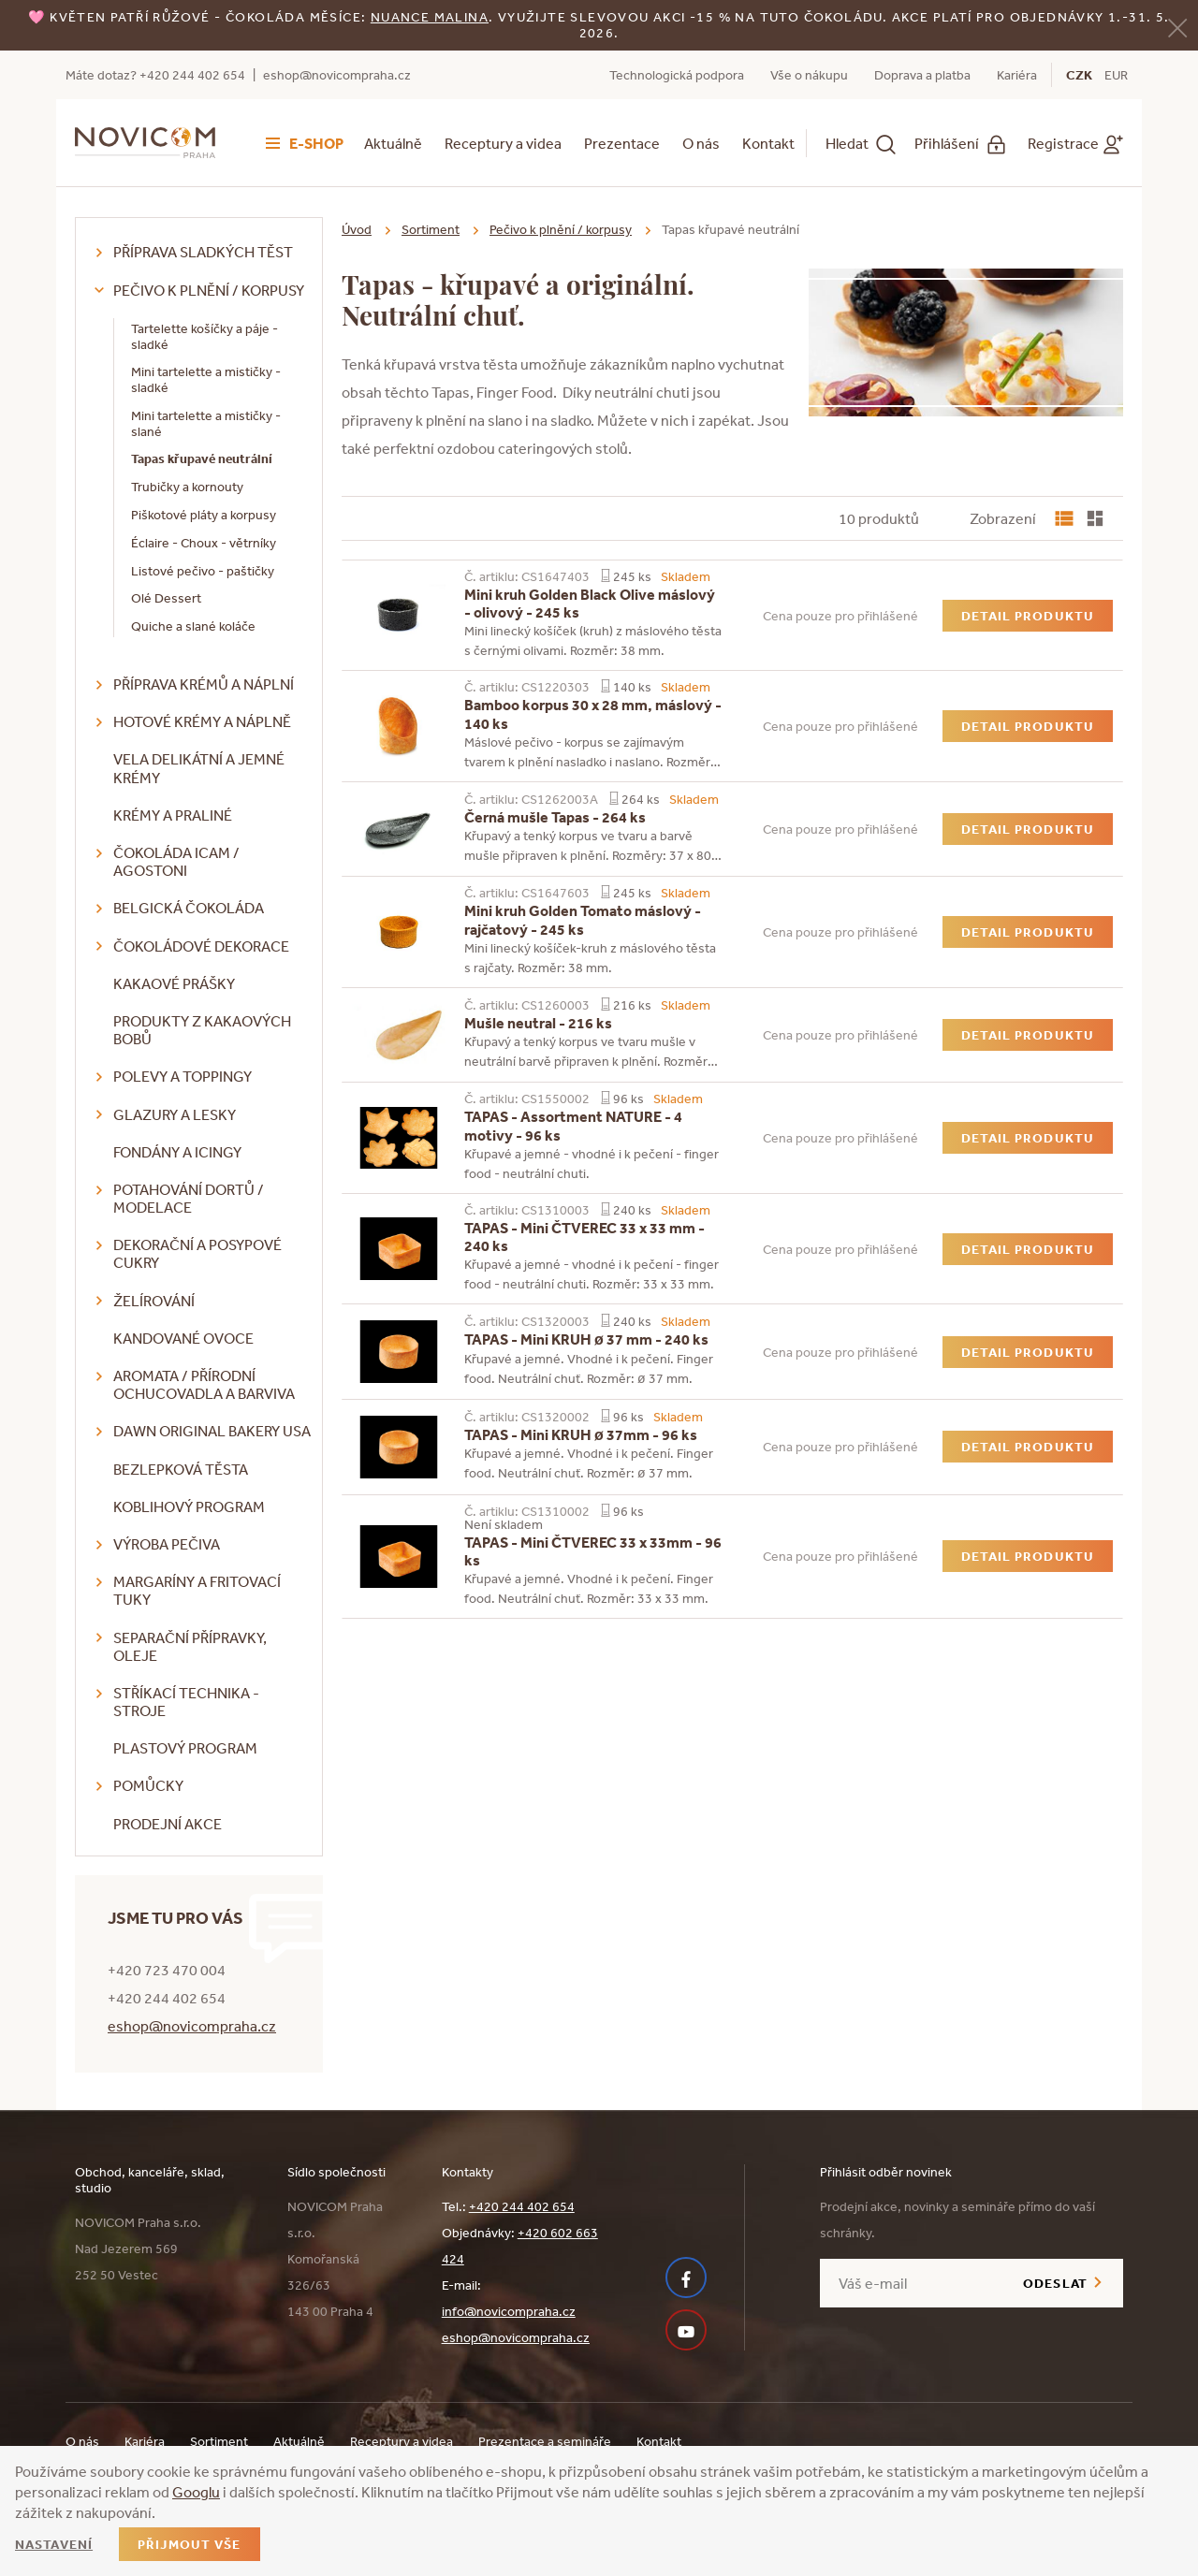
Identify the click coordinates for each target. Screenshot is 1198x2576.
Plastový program (185, 1748)
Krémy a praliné (172, 815)
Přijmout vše (189, 2544)
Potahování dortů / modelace (188, 1198)
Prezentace (622, 143)
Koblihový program (189, 1506)
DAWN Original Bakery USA (212, 1430)
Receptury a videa (503, 143)
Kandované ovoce (183, 1338)
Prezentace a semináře (544, 2441)
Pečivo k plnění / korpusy (208, 290)
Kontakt (768, 143)
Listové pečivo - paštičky (202, 570)
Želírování (154, 1300)
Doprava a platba (922, 74)
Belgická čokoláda (188, 907)
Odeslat (1055, 2283)
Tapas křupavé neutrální (201, 458)
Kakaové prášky (174, 983)
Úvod (357, 229)
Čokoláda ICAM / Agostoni (176, 861)
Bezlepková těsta (180, 1469)
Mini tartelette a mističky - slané (206, 423)
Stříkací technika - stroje (186, 1701)
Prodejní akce (167, 1823)
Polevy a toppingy (182, 1076)
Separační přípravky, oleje (190, 1646)
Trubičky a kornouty (187, 486)
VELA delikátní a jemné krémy (199, 768)
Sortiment (431, 229)
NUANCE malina (430, 16)
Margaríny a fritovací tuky (197, 1590)
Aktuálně (393, 143)
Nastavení (54, 2544)
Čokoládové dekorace (201, 946)
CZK (1079, 74)
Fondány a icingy (177, 1151)
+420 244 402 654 (522, 2206)
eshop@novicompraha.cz (337, 74)
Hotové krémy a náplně (202, 721)
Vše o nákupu (809, 74)
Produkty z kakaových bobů (202, 1029)
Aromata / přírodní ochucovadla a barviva (204, 1384)
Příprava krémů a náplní (203, 684)
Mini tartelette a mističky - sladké (206, 379)
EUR (1116, 74)
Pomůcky (148, 1785)
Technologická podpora (676, 74)
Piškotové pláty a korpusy (203, 514)
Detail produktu (1027, 615)
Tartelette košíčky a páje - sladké (204, 336)
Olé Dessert (166, 597)
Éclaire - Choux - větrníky (203, 542)
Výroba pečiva (166, 1544)
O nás (701, 143)
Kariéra (1017, 74)
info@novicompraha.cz (509, 2311)
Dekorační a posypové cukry (197, 1253)
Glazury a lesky (174, 1114)
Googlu (196, 2491)
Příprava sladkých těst (203, 251)
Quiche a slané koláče (193, 626)
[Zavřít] (1177, 26)
